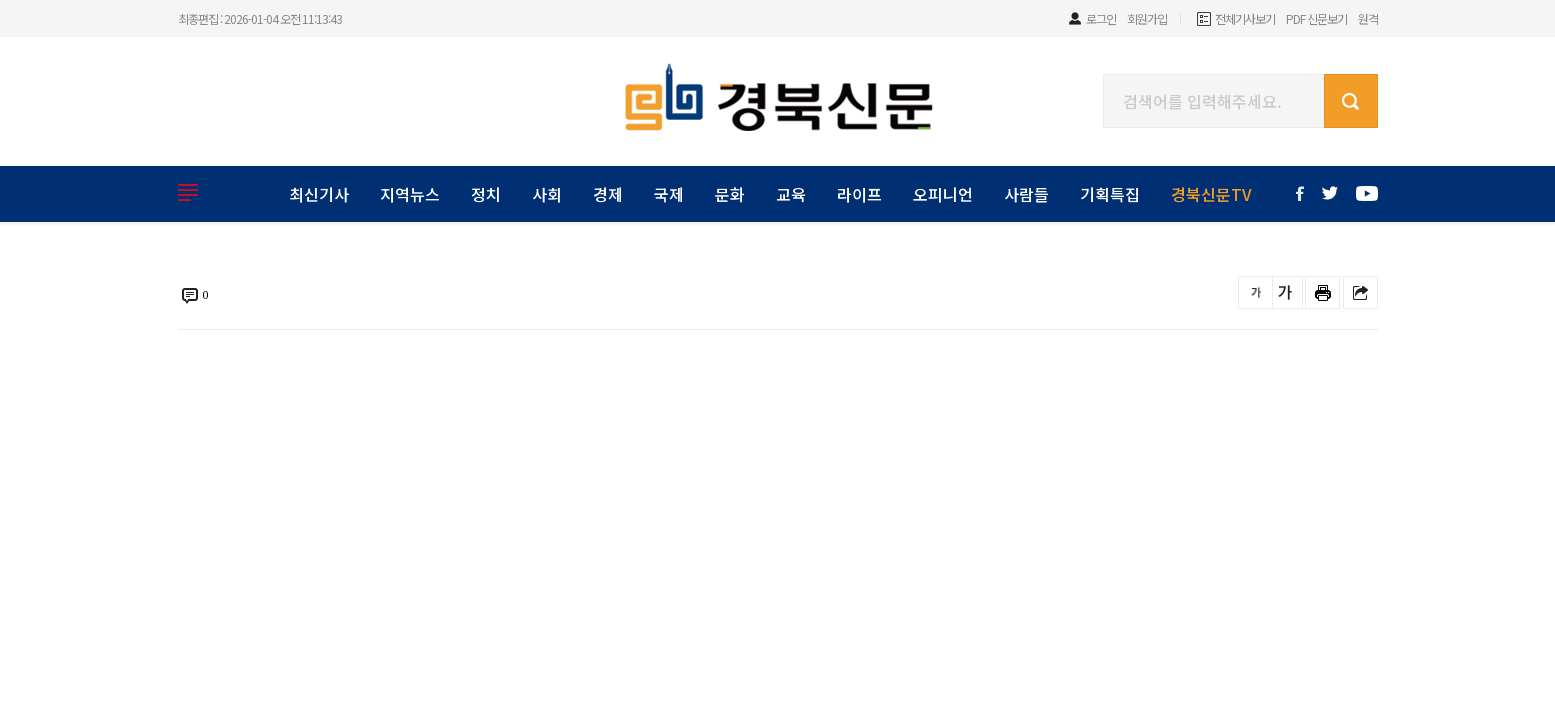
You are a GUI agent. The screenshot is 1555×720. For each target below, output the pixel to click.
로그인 (1101, 18)
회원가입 (1147, 18)
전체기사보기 (1245, 18)
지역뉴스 (410, 194)
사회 (547, 194)
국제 (669, 194)
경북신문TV (1211, 194)
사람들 (1026, 194)
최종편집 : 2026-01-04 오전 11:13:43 (260, 18)
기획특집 (1110, 194)
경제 (608, 194)
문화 (730, 194)
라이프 (859, 194)
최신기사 (319, 194)
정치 (486, 194)
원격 (1368, 18)
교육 (791, 194)
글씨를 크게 (1285, 292)
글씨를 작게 (1255, 292)
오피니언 (943, 194)
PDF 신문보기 (1316, 18)
